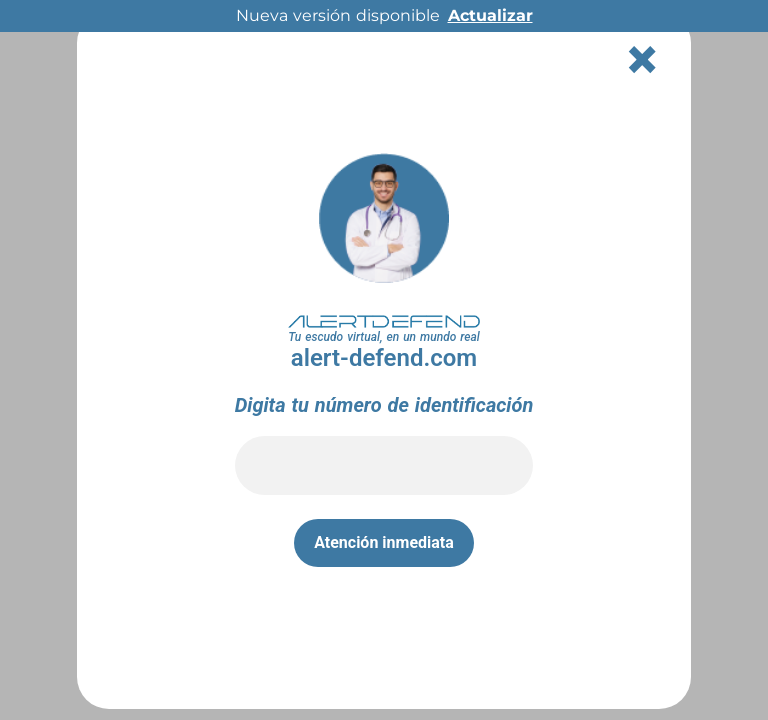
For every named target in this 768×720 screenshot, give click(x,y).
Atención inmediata (384, 542)
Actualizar (490, 15)
